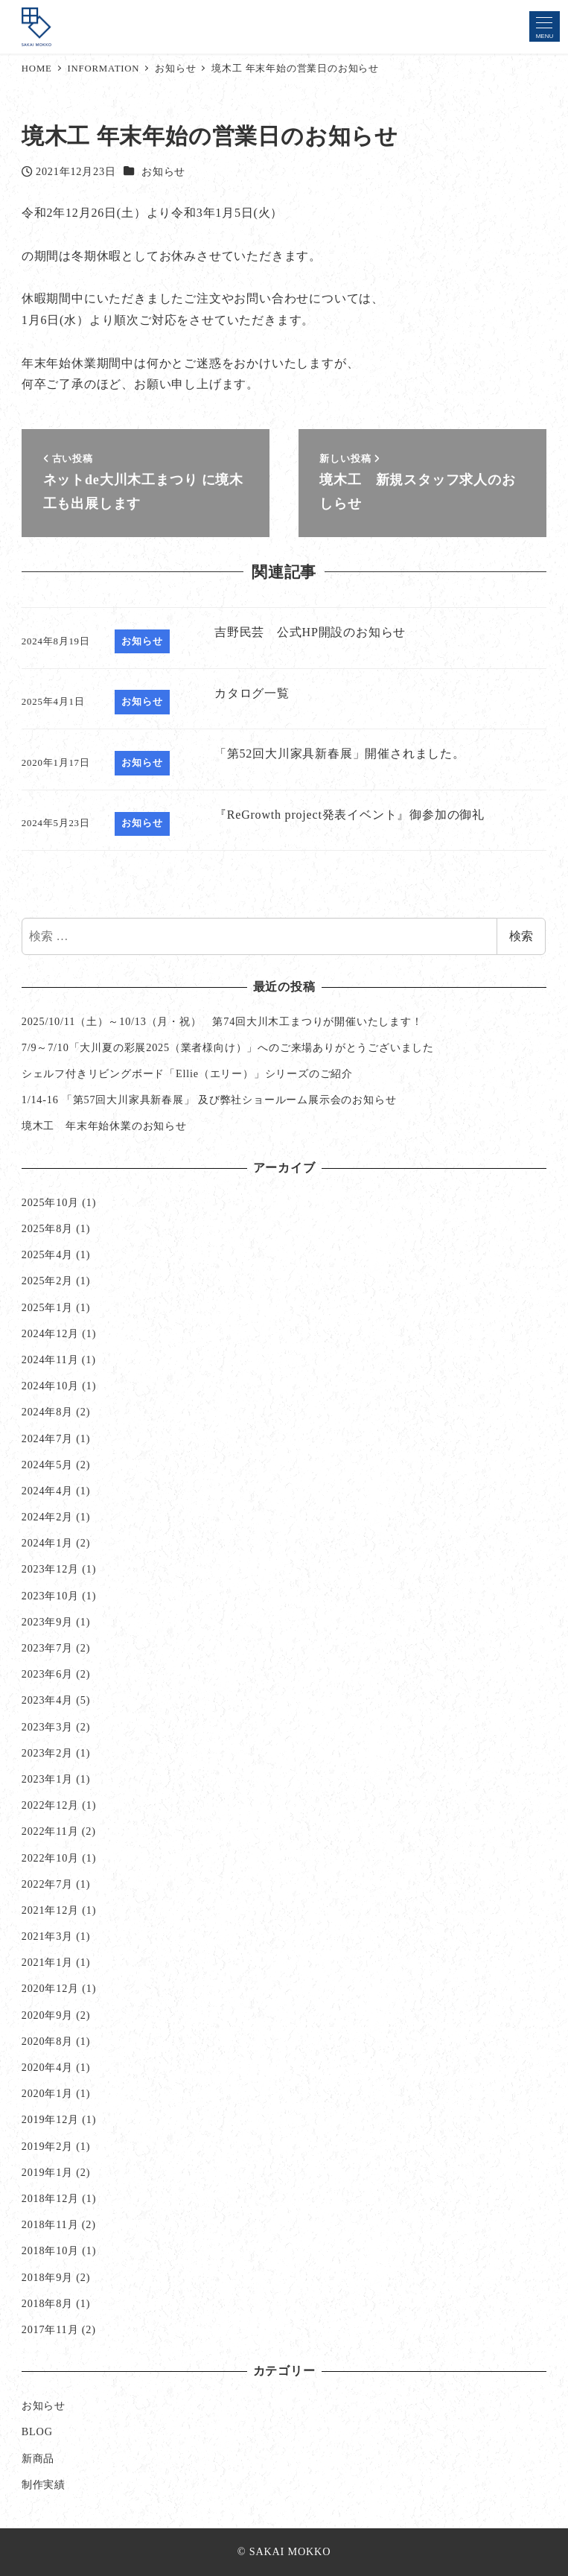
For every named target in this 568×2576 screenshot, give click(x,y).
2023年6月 (47, 1674)
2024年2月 (47, 1517)
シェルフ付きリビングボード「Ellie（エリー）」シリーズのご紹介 (187, 1073)
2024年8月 (47, 1412)
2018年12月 (50, 2198)
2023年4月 (47, 1700)
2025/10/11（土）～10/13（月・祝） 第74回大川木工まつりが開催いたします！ (222, 1021)
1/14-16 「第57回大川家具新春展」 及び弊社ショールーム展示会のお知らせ (209, 1099)
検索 (521, 936)
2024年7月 (47, 1438)
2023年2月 (47, 1753)
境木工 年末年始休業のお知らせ (104, 1126)
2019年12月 (50, 2119)
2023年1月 (47, 1779)
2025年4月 (47, 1254)
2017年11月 (50, 2329)
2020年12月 (50, 1988)
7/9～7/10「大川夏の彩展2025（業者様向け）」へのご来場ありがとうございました (228, 1047)
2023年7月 (47, 1648)
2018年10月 (50, 2250)
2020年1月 (47, 2093)
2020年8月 (47, 2041)
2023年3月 (47, 1727)
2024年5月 (47, 1465)
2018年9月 (47, 2277)
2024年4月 (47, 1491)
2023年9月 (47, 1622)
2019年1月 (47, 2172)
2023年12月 (50, 1569)
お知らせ (163, 171)
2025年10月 (50, 1202)
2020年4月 (47, 2067)
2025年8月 (47, 1228)
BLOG (37, 2431)
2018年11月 (50, 2224)
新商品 (38, 2458)
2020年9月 (47, 2015)
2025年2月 (47, 1281)
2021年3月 (47, 1936)
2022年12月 (50, 1805)
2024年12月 (50, 1333)
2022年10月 (50, 1858)
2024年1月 (47, 1543)
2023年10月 (50, 1596)
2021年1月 (47, 1962)
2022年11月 (50, 1831)
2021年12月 (50, 1910)
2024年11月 (50, 1359)
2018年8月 (47, 2303)
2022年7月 (47, 1884)
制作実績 (44, 2484)
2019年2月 (47, 2146)
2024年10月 (50, 1386)
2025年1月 (47, 1307)
